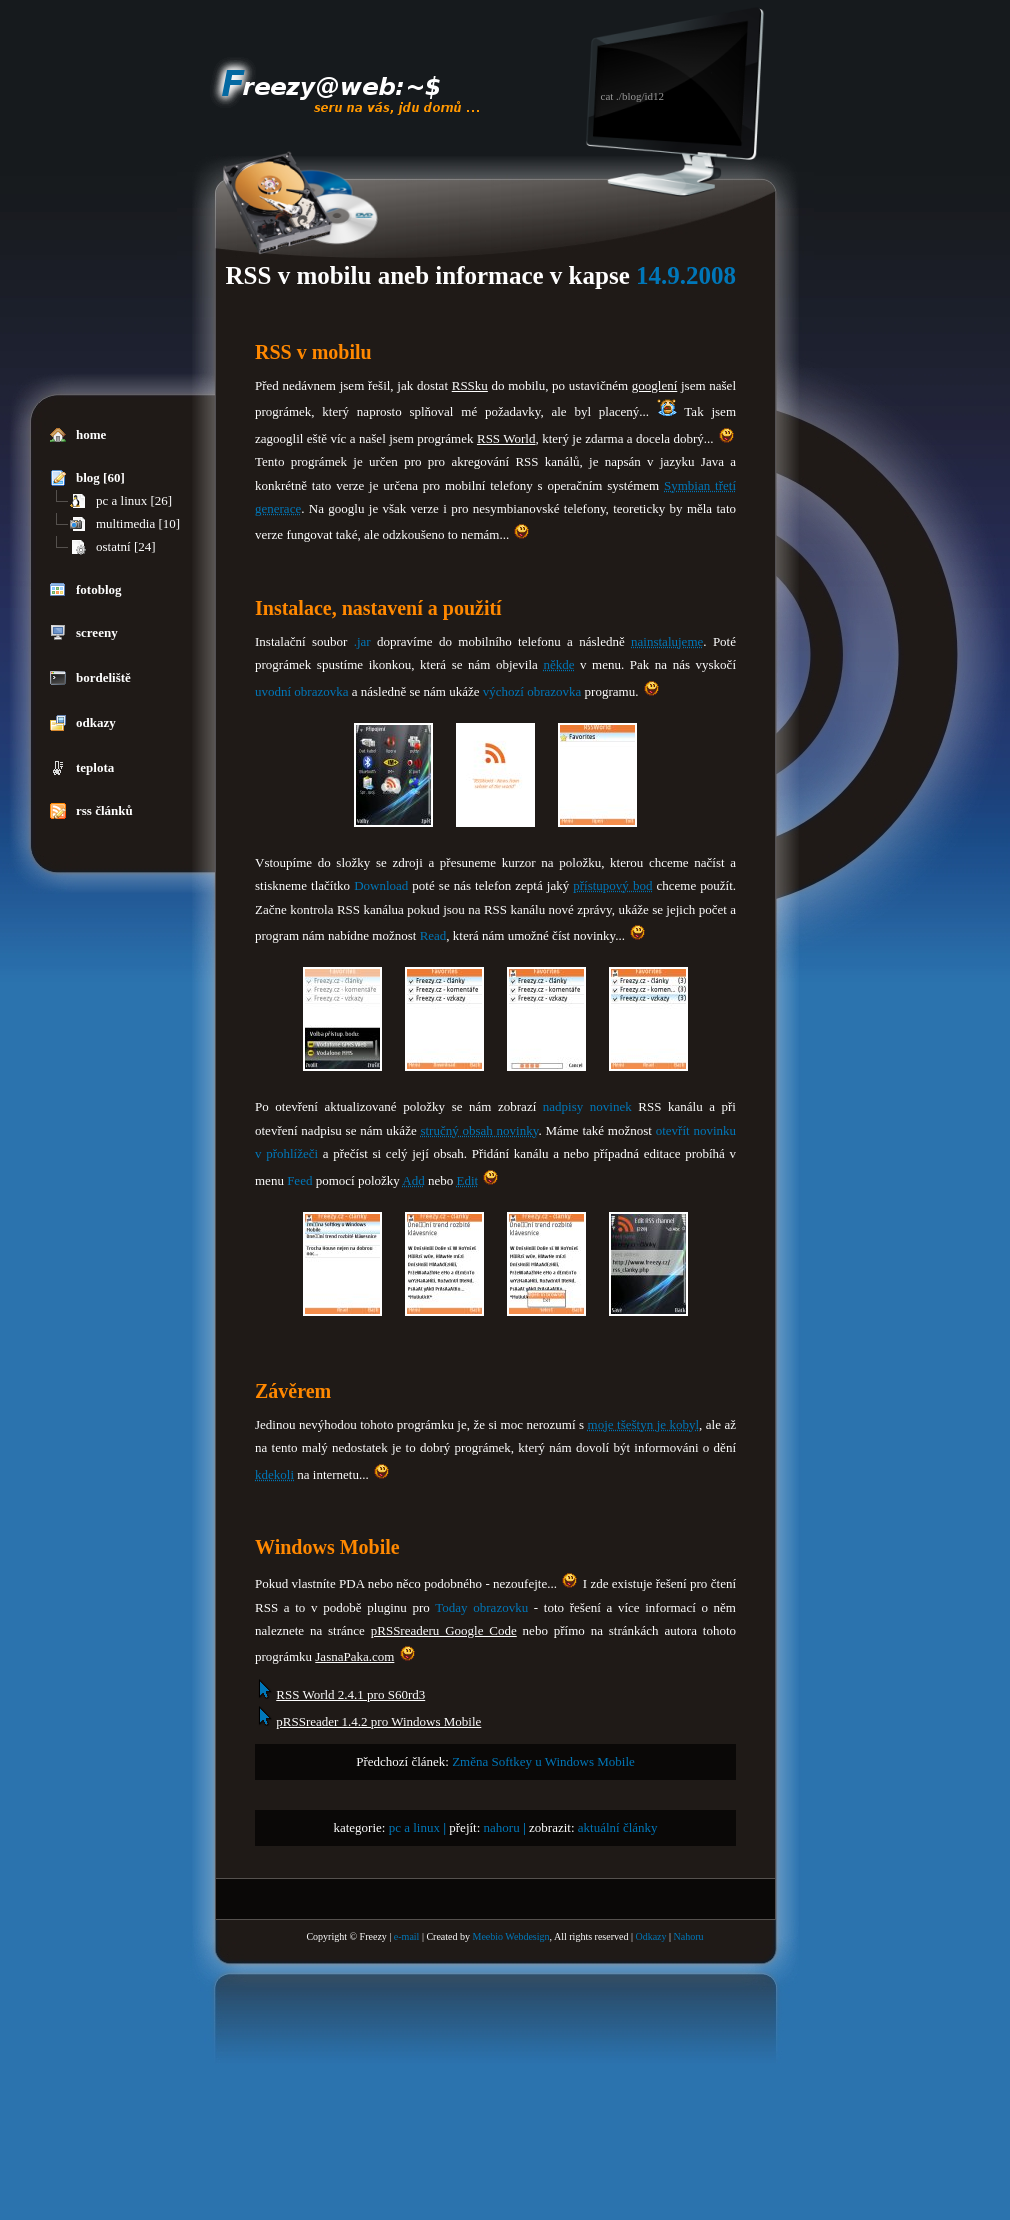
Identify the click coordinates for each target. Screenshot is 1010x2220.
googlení (655, 385)
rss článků (91, 811)
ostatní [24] (113, 547)
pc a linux (414, 1827)
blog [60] (87, 478)
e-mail (407, 1936)
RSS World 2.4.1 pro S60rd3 (350, 1694)
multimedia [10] (125, 524)
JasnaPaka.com (354, 1656)
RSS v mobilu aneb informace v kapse (428, 275)
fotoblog (86, 590)
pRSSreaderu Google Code (444, 1630)
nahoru (502, 1827)
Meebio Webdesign (510, 1936)
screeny (84, 633)
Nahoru (689, 1936)
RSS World (506, 438)
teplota (82, 768)
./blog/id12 (640, 96)
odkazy (83, 723)
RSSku (470, 385)
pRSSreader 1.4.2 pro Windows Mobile (378, 1721)
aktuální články (618, 1827)
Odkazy (650, 1936)
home (78, 435)
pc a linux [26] (121, 501)
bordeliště (90, 678)
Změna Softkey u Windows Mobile (543, 1761)
